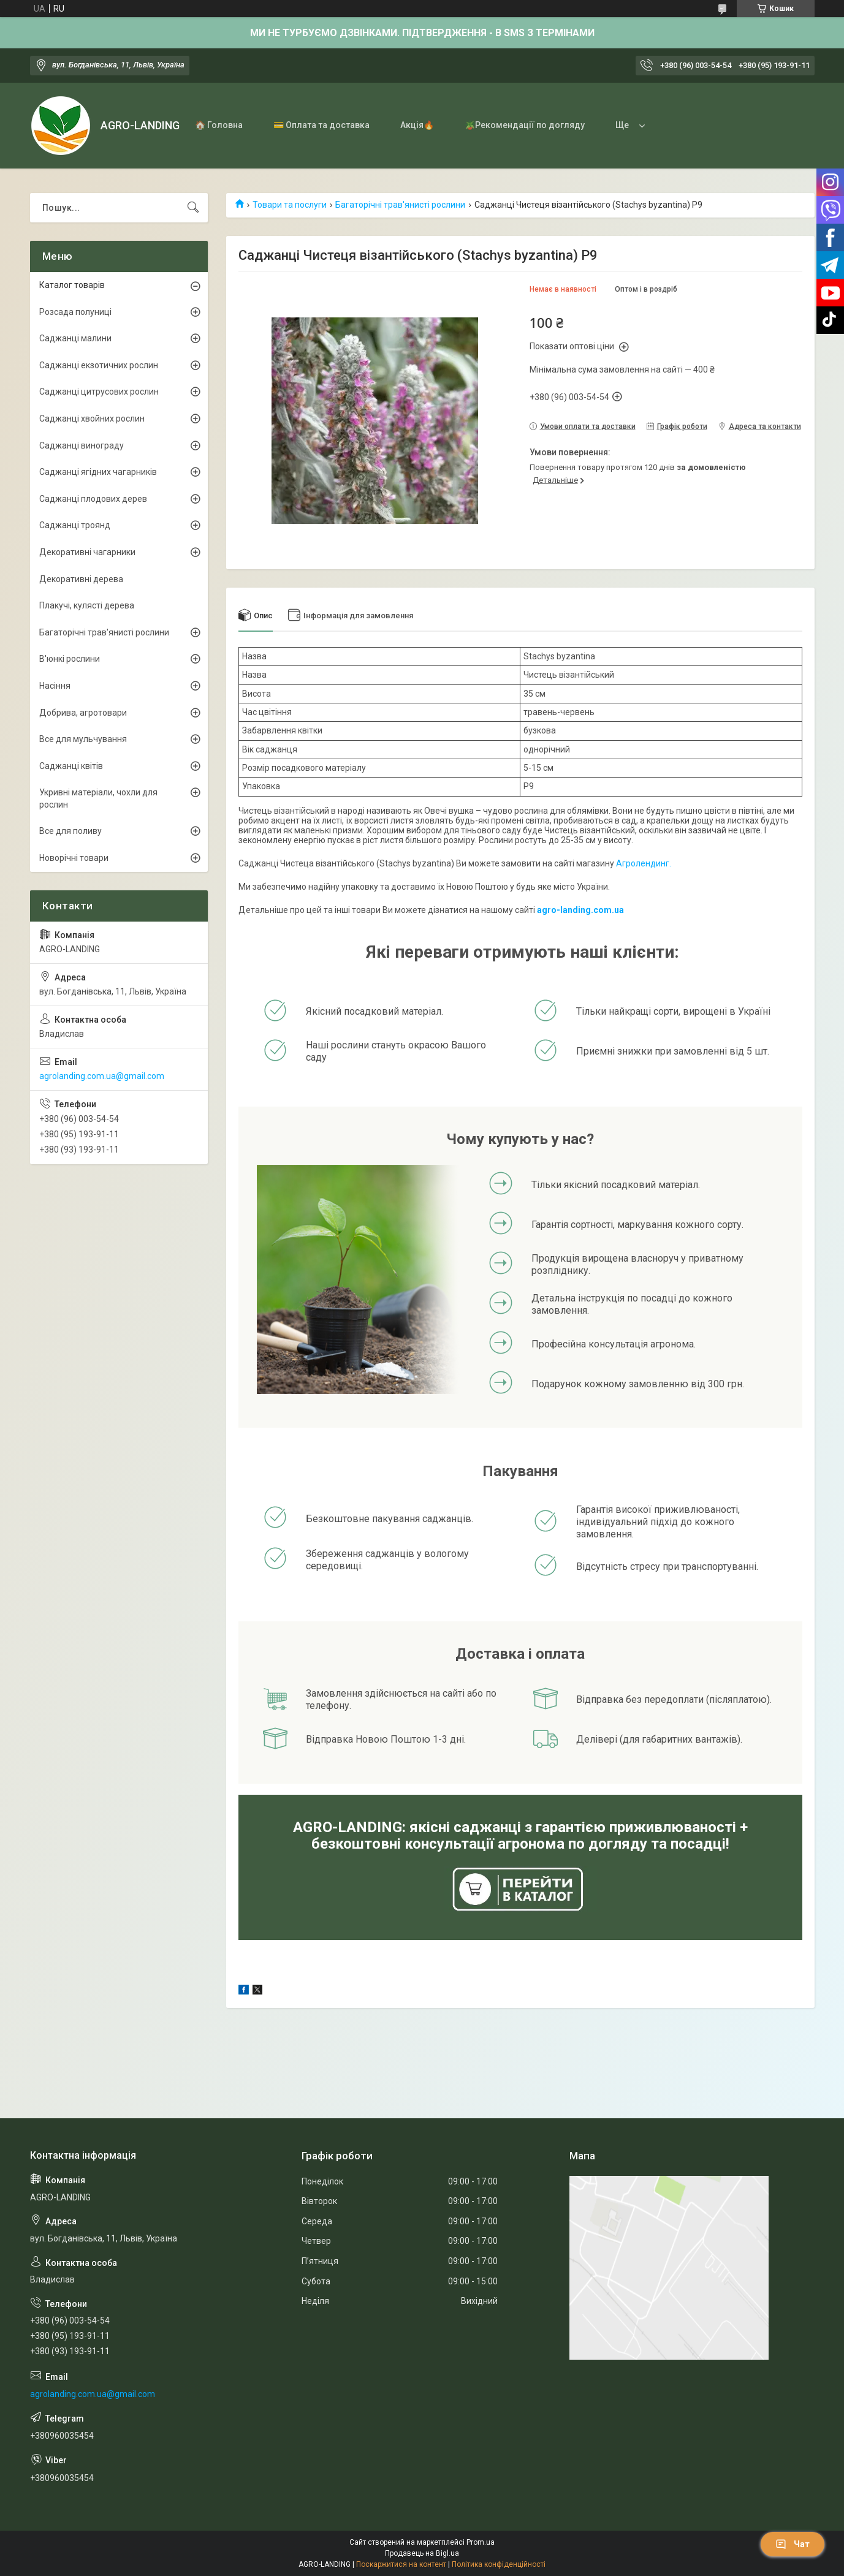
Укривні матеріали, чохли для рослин (98, 798)
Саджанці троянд (74, 525)
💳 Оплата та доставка (321, 125)
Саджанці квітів (71, 766)
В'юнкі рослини (69, 659)
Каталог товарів (72, 285)
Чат (792, 2544)
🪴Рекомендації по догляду (525, 125)
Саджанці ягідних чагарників (98, 472)
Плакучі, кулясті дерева (86, 605)
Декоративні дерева (81, 579)
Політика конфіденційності (499, 2564)
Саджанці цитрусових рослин (99, 391)
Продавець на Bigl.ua (422, 2553)
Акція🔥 (417, 125)
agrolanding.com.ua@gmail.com (101, 1076)
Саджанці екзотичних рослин (98, 365)
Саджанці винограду (81, 445)
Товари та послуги (290, 205)
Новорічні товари (73, 858)
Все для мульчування (83, 739)
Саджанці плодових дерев (93, 499)
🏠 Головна (219, 125)
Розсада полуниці (75, 312)
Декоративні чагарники (87, 552)
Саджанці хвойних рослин (92, 418)
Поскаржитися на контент (401, 2564)
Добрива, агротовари (83, 713)
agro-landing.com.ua (580, 910)
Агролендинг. (643, 863)
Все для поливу (70, 831)
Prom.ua (480, 2542)
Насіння (54, 686)
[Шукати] (193, 207)
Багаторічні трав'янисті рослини (400, 205)
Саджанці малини (75, 338)
